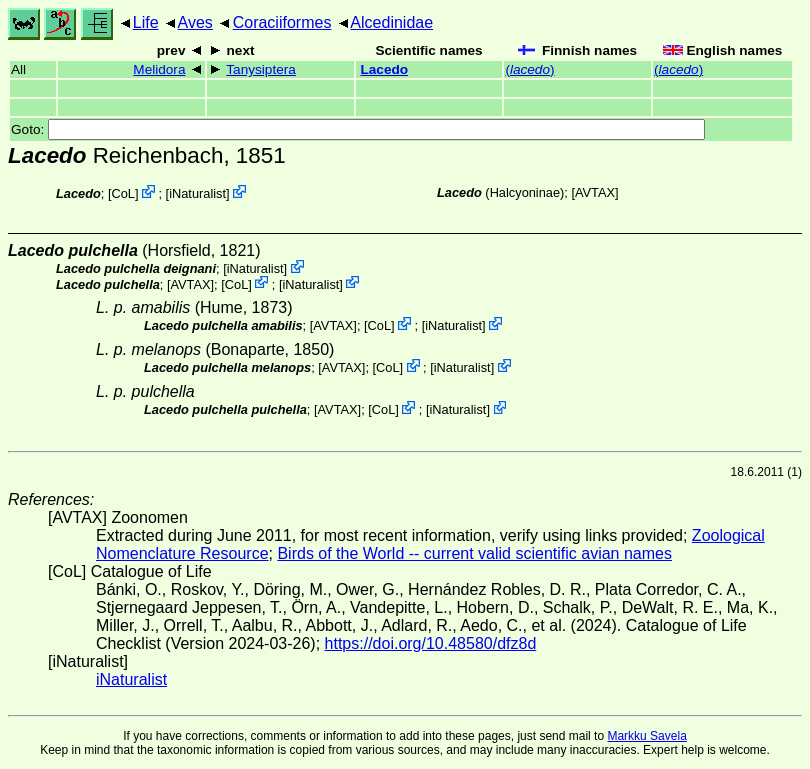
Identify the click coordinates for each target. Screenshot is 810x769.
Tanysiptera (261, 69)
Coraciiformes (282, 22)
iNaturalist (197, 193)
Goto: (358, 129)
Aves (195, 22)
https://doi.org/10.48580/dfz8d (431, 643)
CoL (123, 193)
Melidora (159, 69)
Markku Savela (646, 736)
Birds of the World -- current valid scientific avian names (474, 553)
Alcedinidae (391, 22)
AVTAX (595, 192)
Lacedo (384, 69)
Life (146, 22)
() (529, 69)
